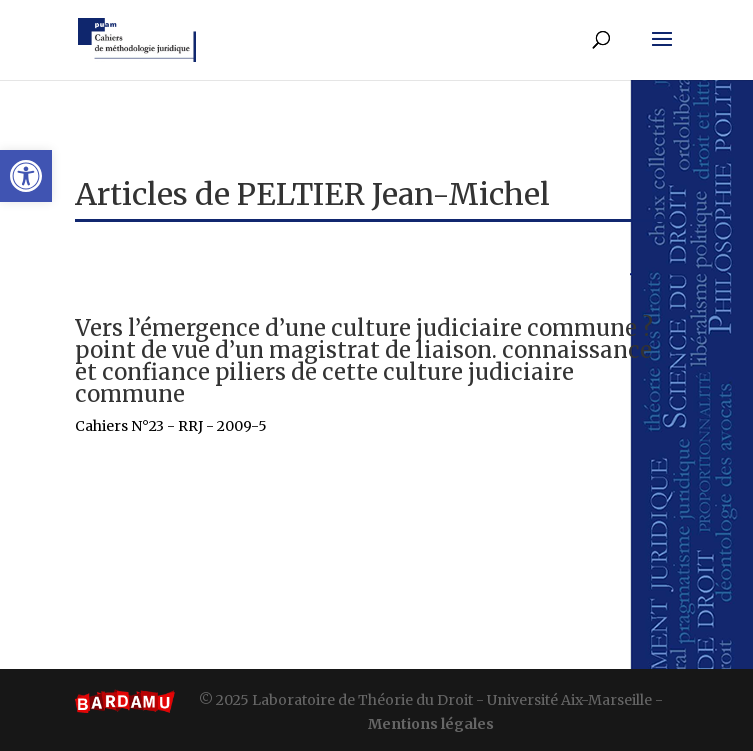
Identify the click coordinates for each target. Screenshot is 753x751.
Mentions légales (431, 724)
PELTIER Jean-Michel (393, 194)
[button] (26, 176)
